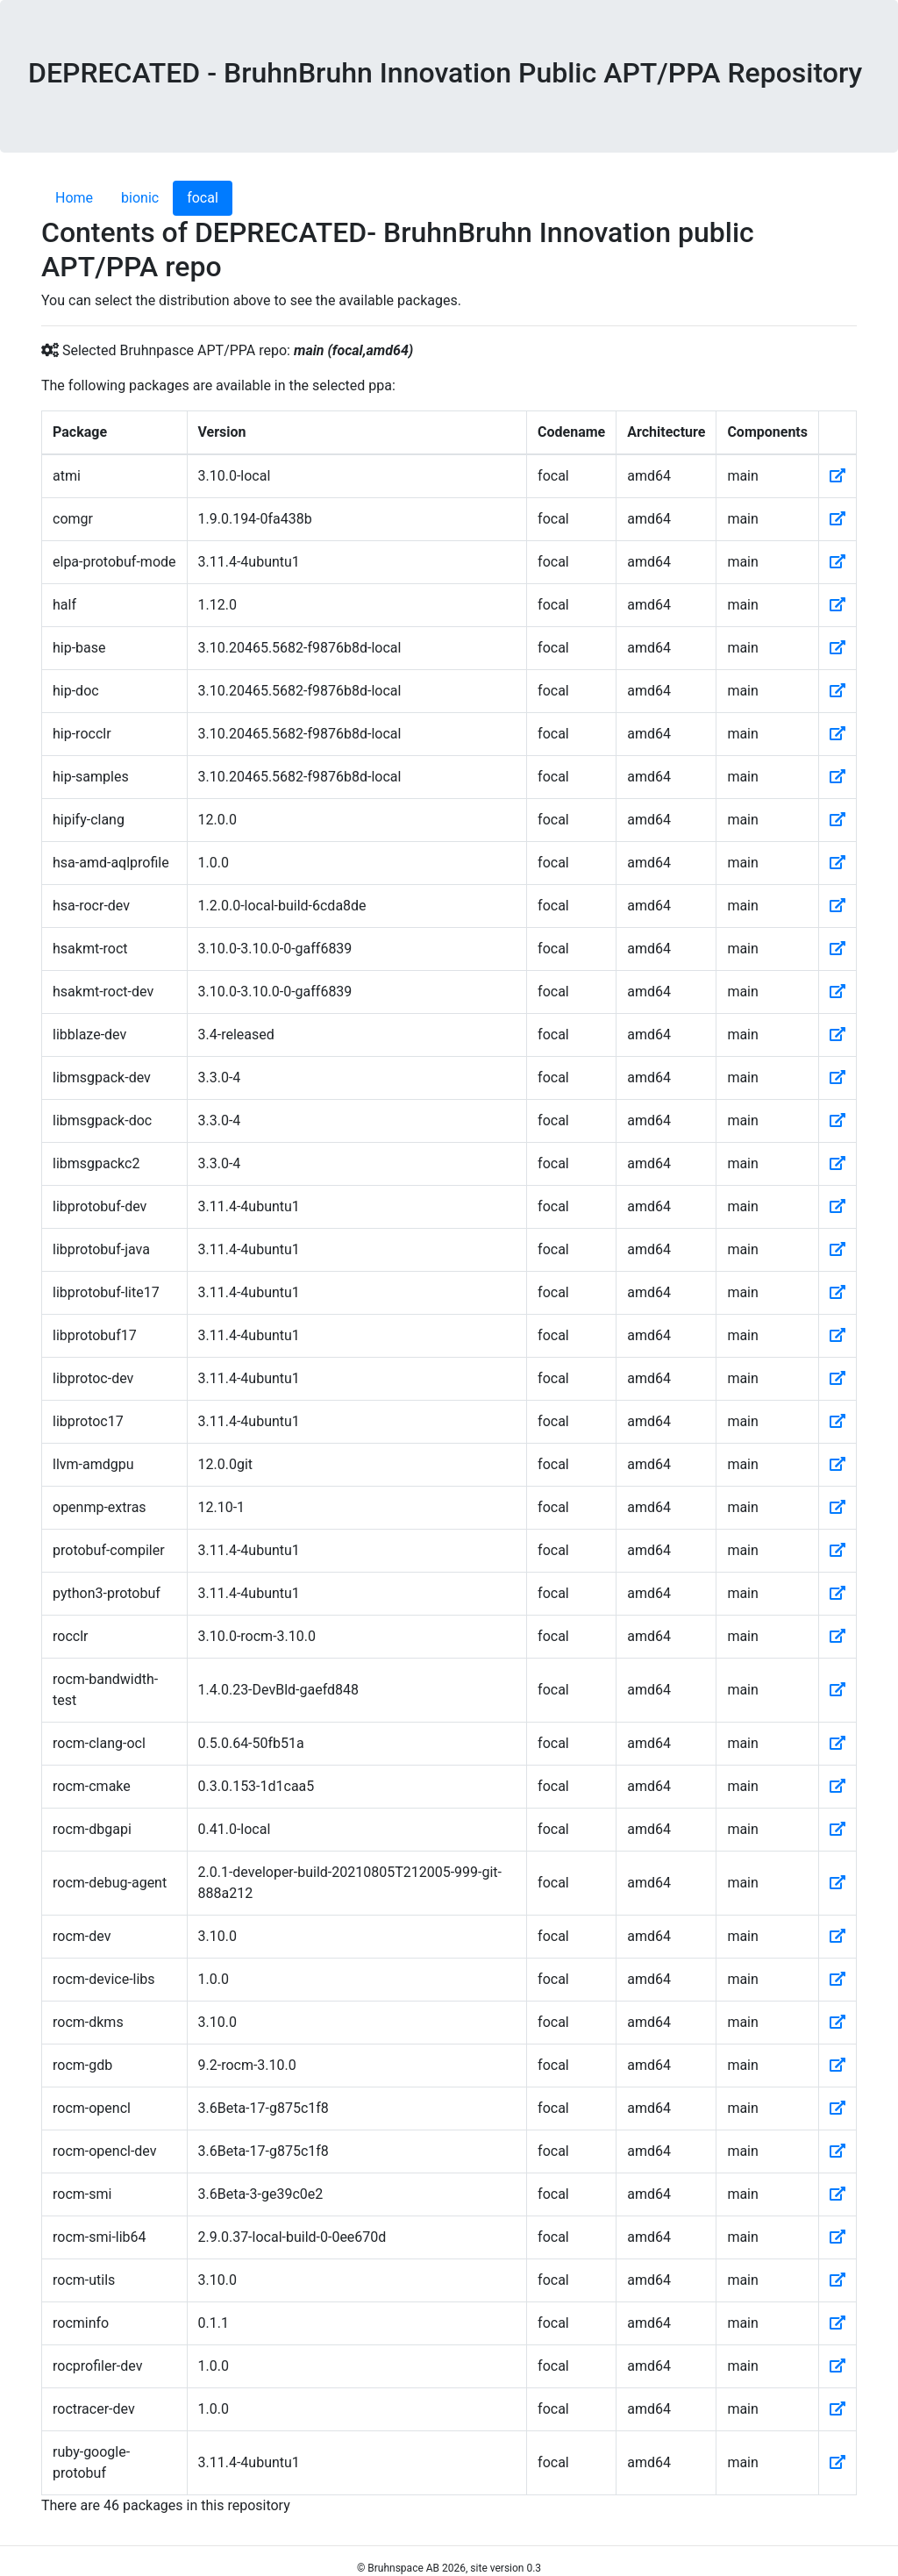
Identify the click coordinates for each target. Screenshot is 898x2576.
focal (202, 197)
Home (74, 197)
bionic (140, 197)
